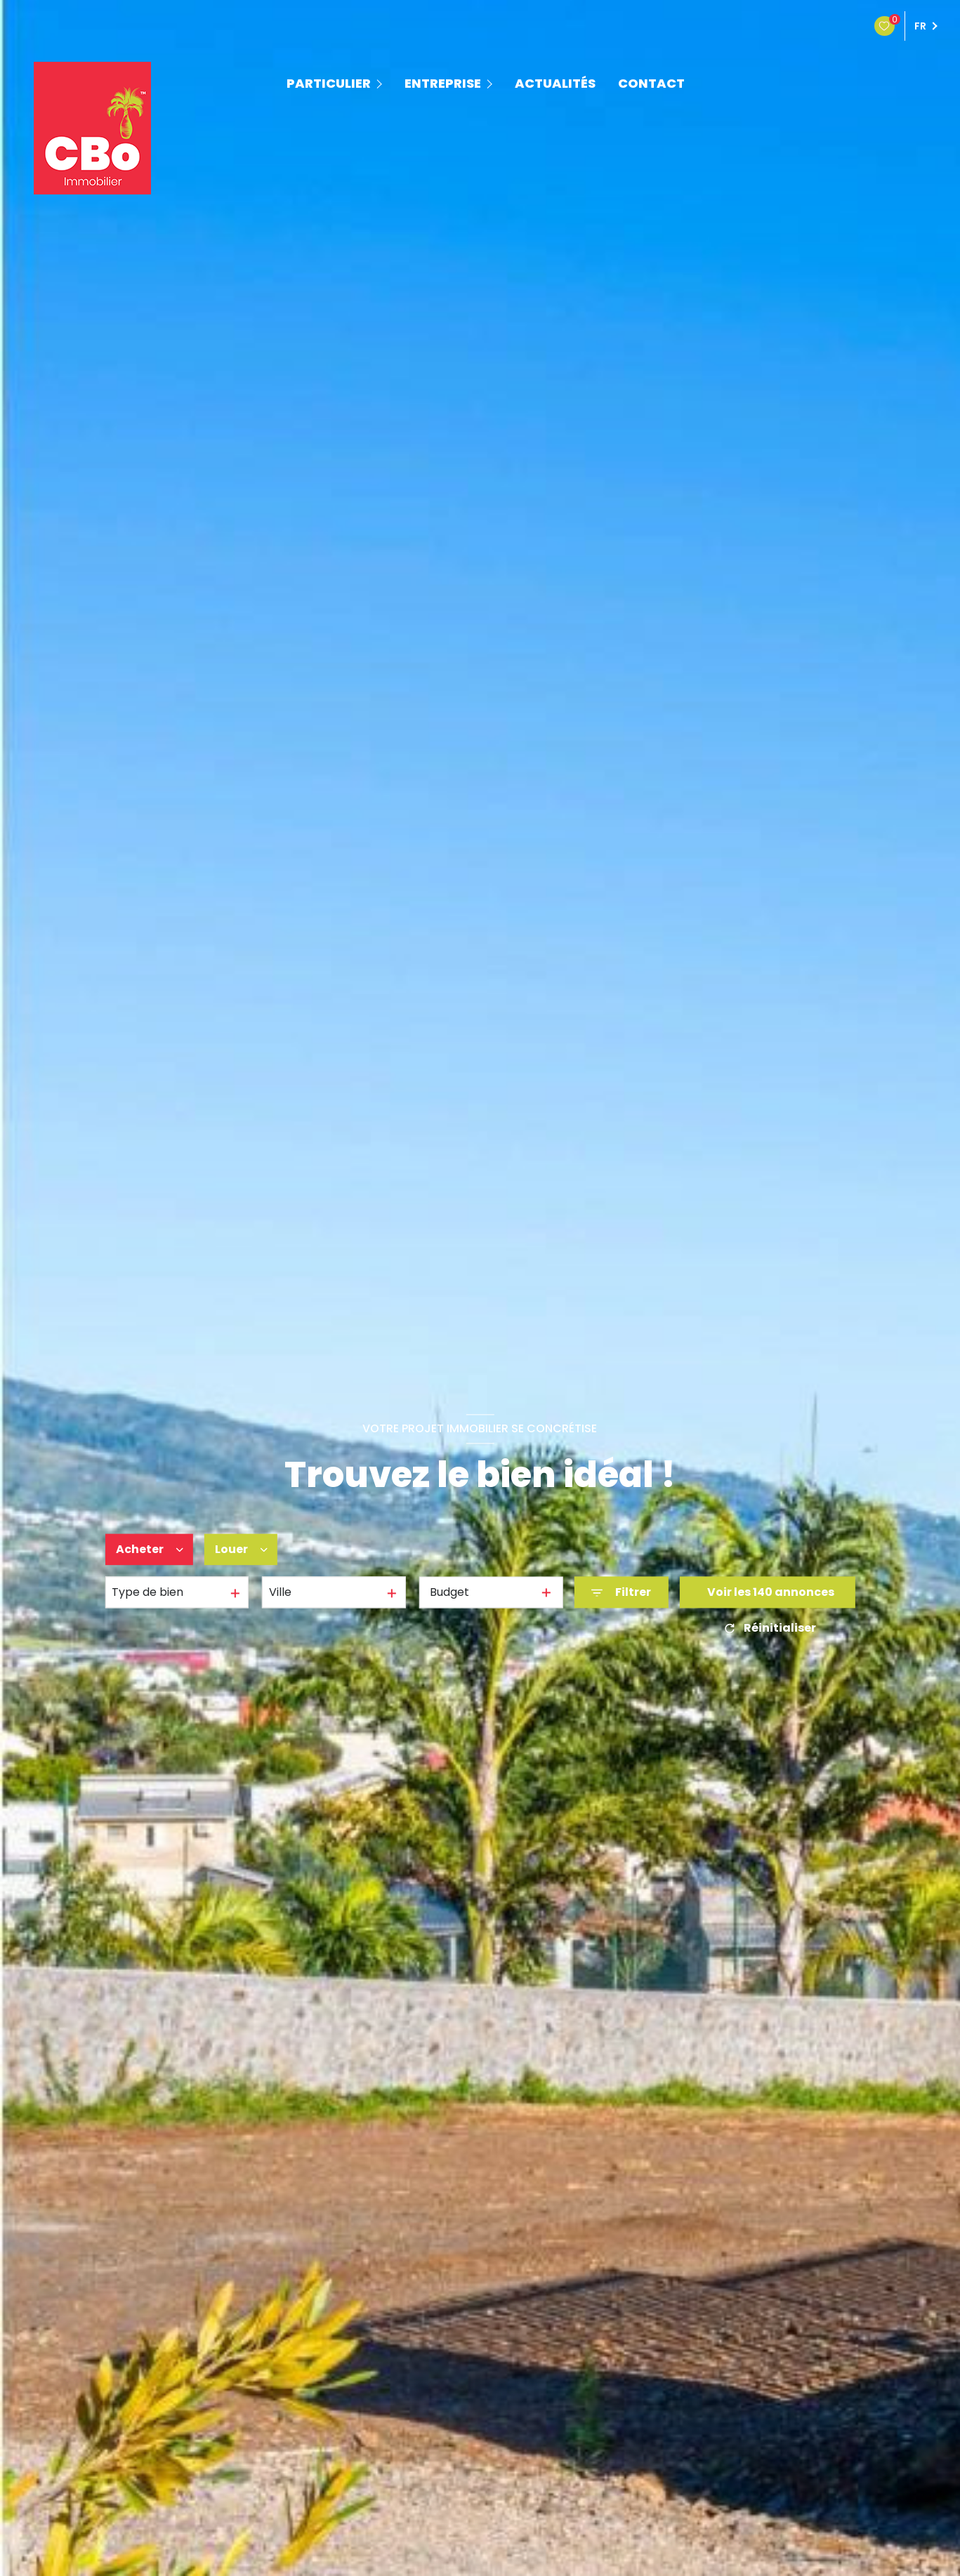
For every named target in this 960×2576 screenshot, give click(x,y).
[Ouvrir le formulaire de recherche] (621, 1593)
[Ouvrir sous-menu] (381, 83)
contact (651, 83)
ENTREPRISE (443, 83)
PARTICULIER (329, 83)
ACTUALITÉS (555, 83)
